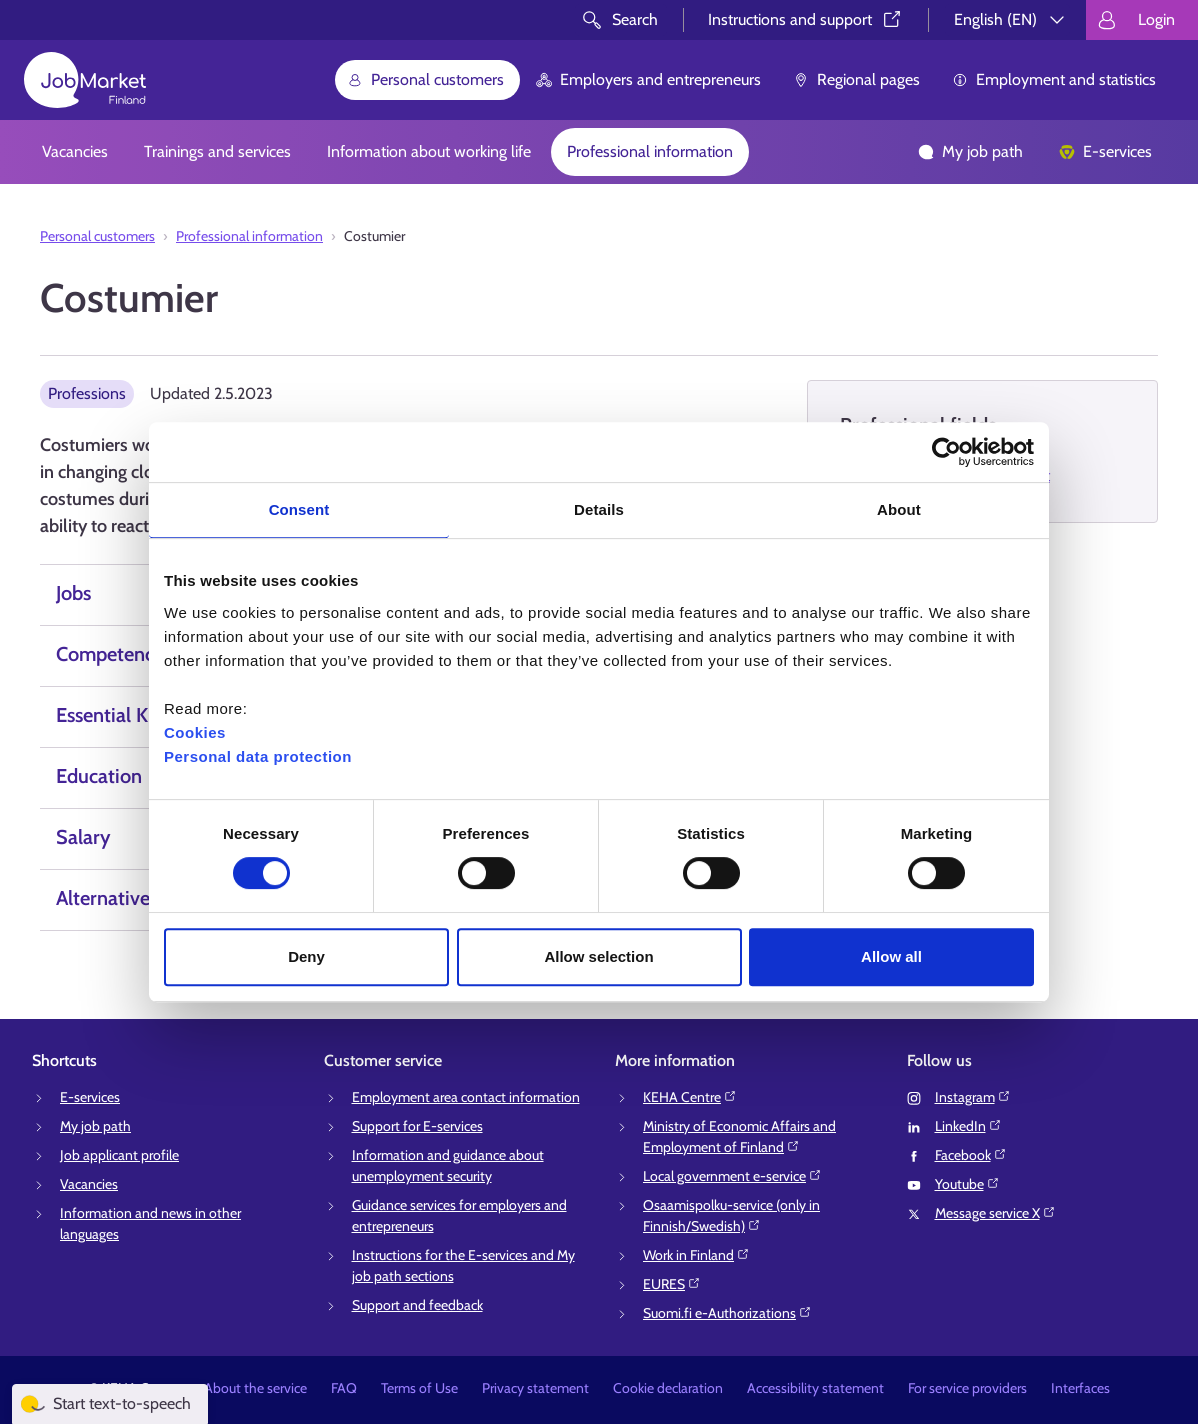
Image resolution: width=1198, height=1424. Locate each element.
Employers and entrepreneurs (648, 79)
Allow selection (598, 956)
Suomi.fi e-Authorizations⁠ (727, 1313)
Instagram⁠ (973, 1097)
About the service (255, 1388)
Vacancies (75, 151)
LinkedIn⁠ (968, 1126)
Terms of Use (419, 1388)
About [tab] (899, 509)
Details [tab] (599, 509)
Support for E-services (417, 1126)
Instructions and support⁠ (806, 19)
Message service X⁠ (995, 1213)
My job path (970, 151)
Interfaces (1080, 1388)
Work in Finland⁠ (696, 1255)
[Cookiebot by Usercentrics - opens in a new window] (946, 452)
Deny (306, 956)
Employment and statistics (1054, 79)
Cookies (195, 732)
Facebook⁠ (971, 1155)
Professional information (650, 151)
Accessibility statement (815, 1388)
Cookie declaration (668, 1388)
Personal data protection (258, 756)
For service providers (967, 1388)
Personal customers (425, 79)
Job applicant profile (119, 1155)
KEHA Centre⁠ (690, 1097)
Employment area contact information (466, 1097)
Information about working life (429, 151)
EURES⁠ (672, 1284)
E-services (1105, 151)
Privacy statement (535, 1388)
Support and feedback (417, 1305)
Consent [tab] (299, 509)
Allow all (891, 956)
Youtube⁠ (967, 1184)
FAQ (344, 1388)
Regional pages (856, 79)
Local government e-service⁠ (732, 1176)
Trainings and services (217, 151)
